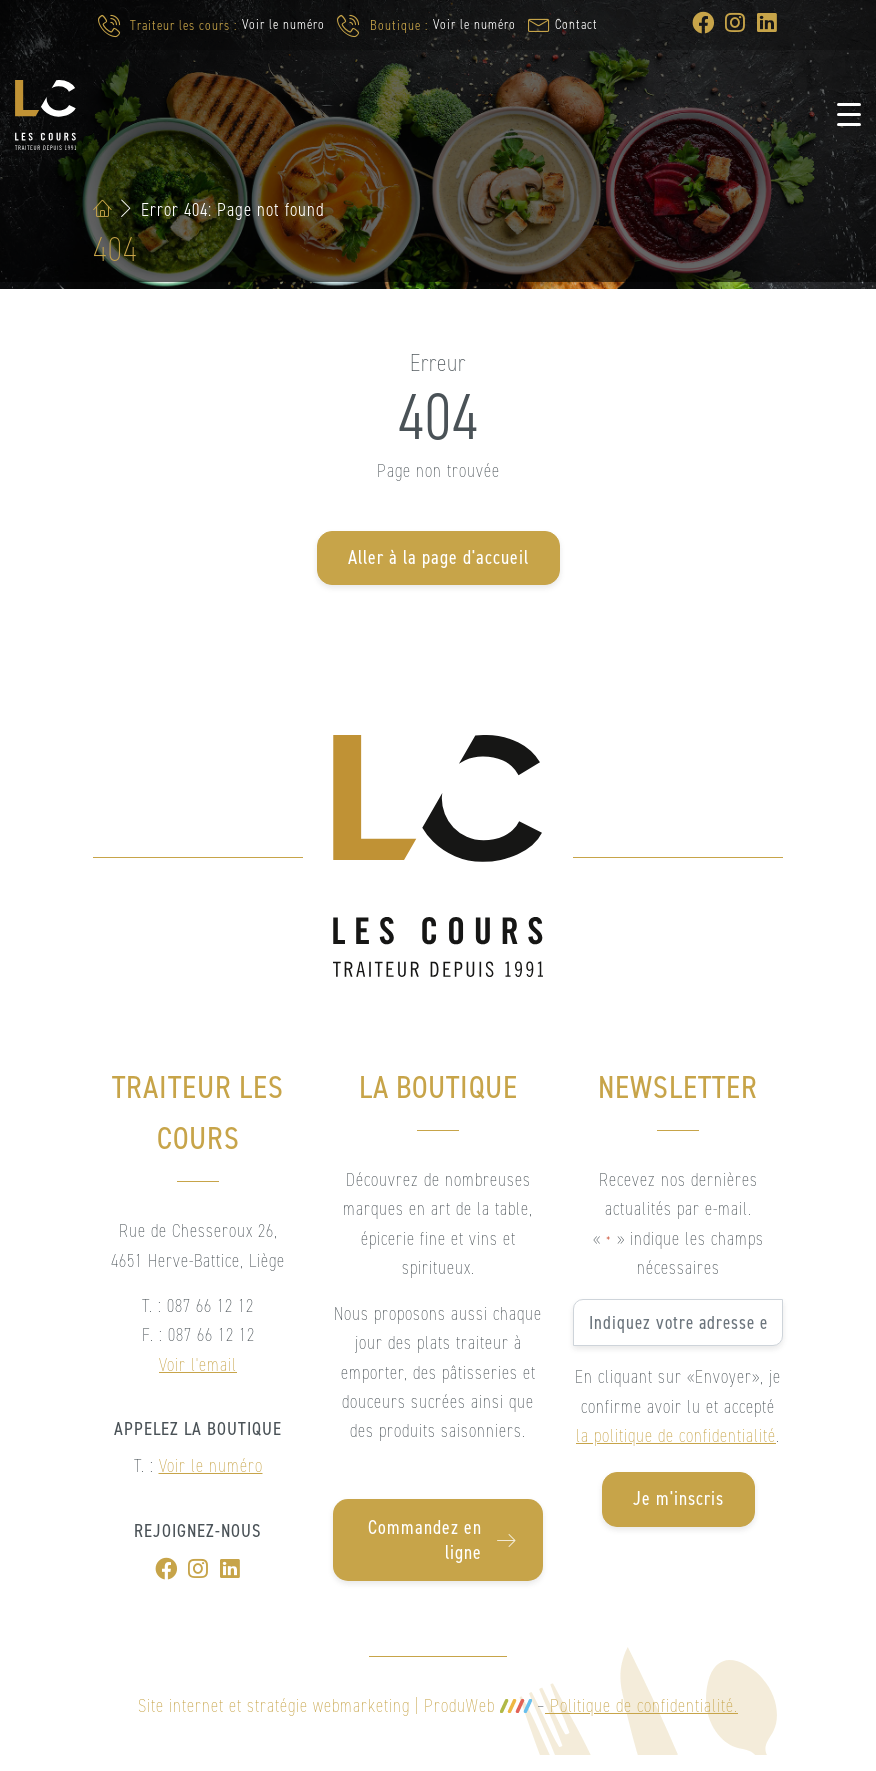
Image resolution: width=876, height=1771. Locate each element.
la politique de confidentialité (676, 1435)
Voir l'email (198, 1364)
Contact (576, 24)
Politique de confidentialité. (641, 1705)
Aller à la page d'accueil (438, 557)
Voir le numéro (283, 24)
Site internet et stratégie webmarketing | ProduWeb (335, 1706)
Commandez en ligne (442, 1540)
